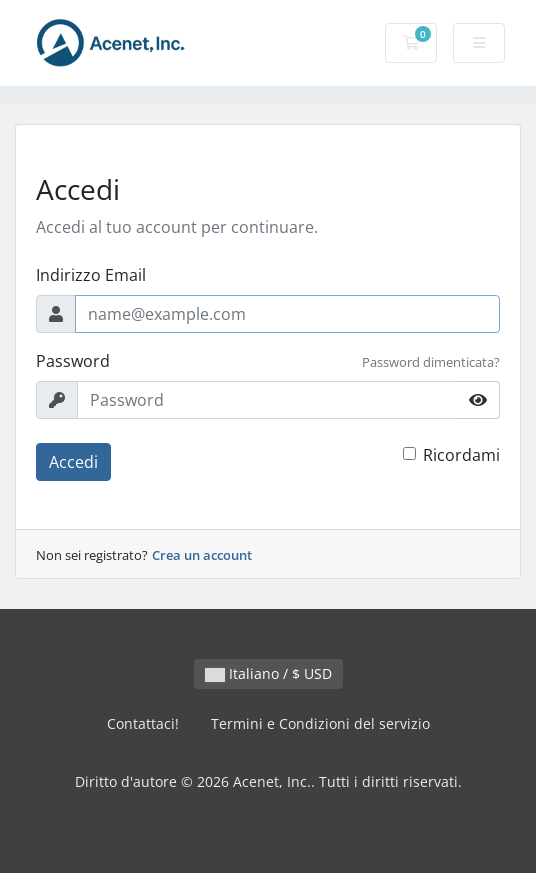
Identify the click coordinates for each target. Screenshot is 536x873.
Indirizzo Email (91, 275)
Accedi (73, 462)
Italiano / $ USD (268, 673)
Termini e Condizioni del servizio (320, 723)
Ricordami (461, 455)
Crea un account (202, 555)
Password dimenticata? (431, 362)
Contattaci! (143, 723)
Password (73, 361)
